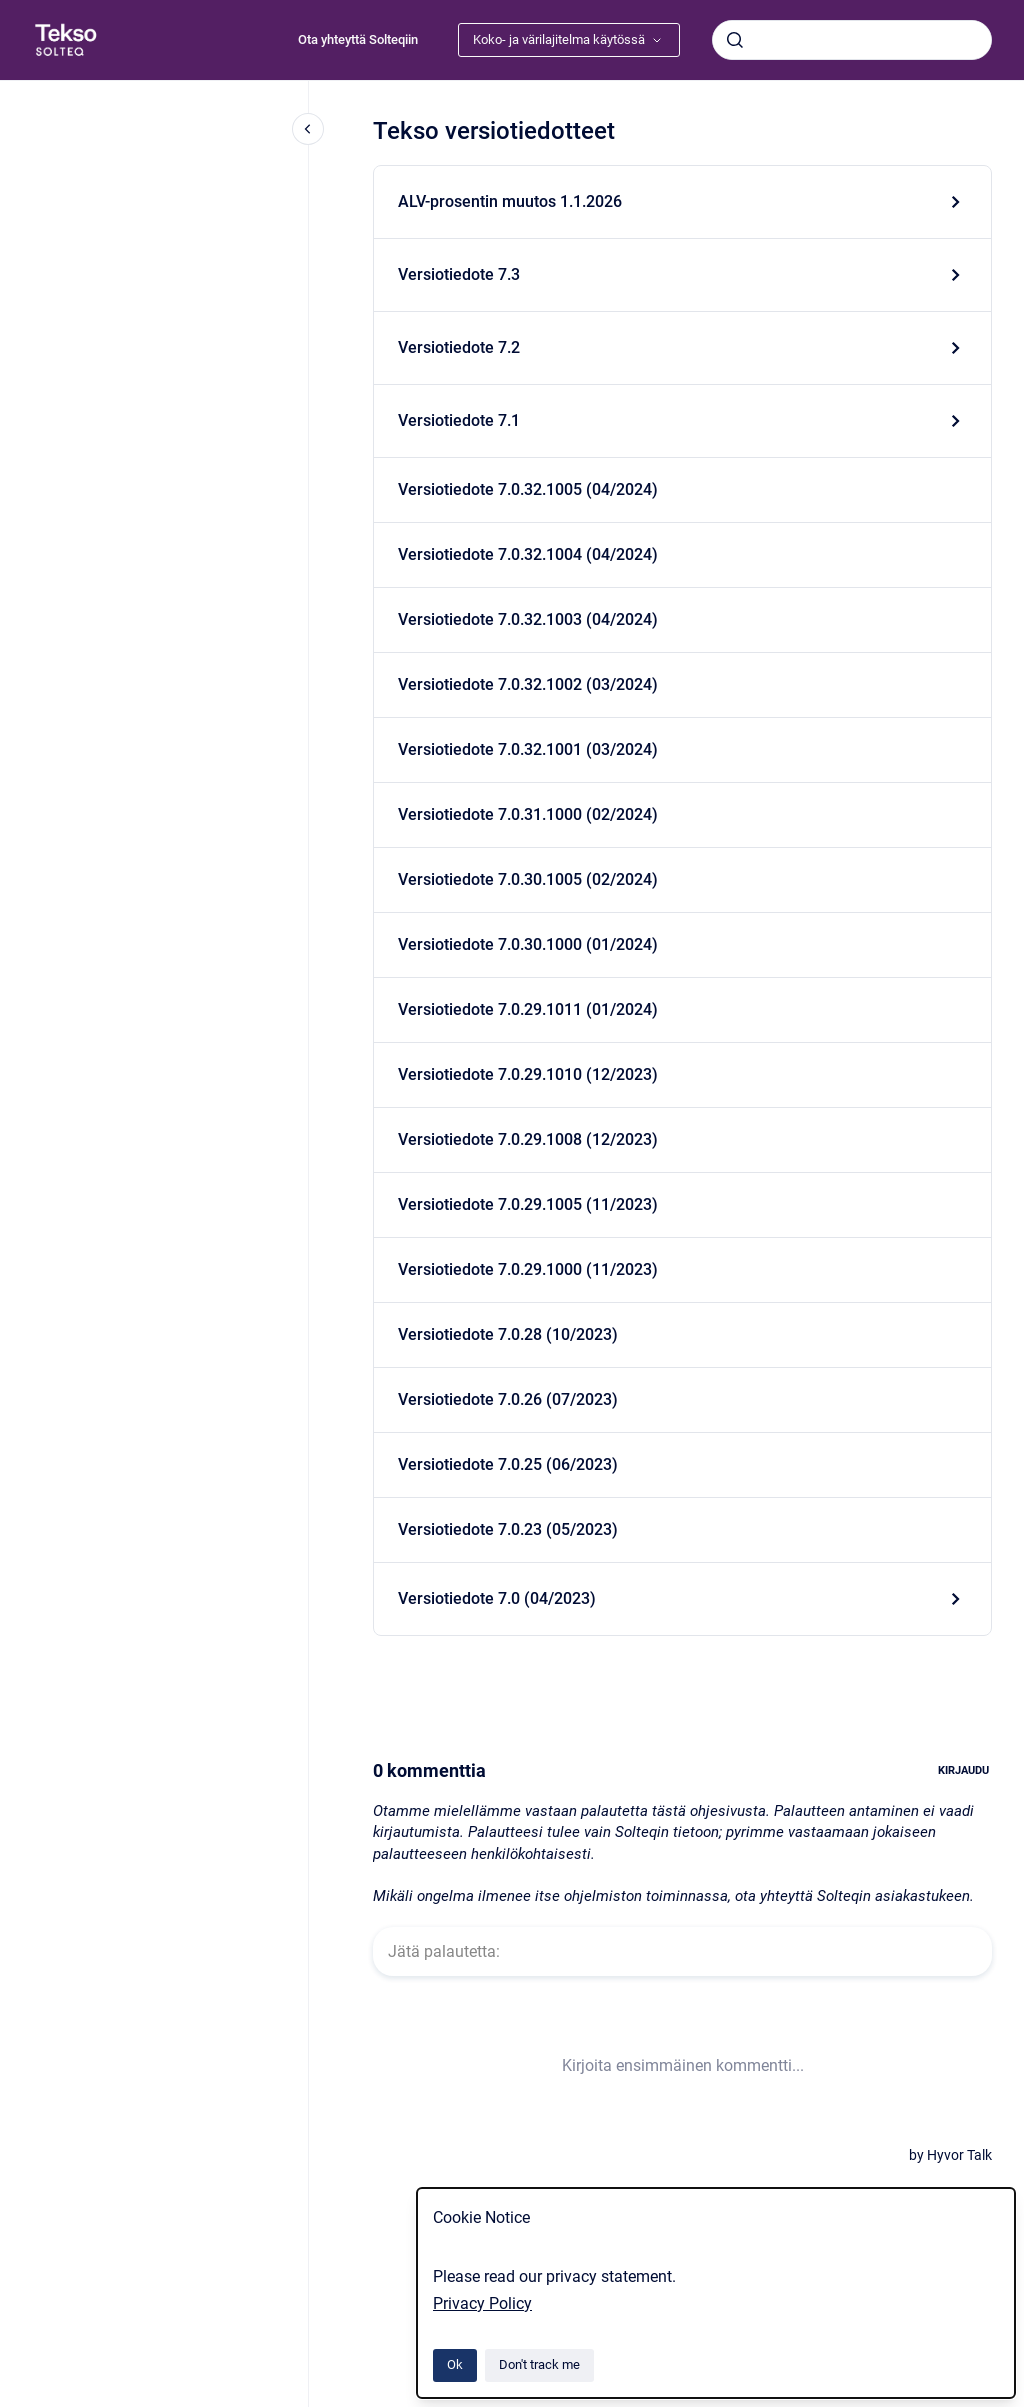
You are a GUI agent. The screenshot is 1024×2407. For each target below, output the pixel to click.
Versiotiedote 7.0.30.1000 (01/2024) (528, 944)
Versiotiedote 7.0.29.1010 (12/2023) (528, 1074)
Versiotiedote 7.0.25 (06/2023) (508, 1464)
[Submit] (735, 40)
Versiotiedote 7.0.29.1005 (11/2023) (528, 1204)
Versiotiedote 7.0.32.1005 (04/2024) (528, 489)
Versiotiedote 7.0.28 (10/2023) (508, 1334)
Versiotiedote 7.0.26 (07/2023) (508, 1399)
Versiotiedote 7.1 (459, 420)
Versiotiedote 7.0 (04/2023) (497, 1598)
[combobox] (852, 40)
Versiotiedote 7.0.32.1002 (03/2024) (528, 684)
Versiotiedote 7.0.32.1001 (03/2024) (528, 749)
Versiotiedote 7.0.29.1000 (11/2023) (528, 1269)
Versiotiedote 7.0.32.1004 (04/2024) (528, 554)
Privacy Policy (482, 2303)
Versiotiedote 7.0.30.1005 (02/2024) (528, 879)
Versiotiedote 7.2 (459, 347)
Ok (455, 2364)
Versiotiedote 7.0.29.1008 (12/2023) (528, 1139)
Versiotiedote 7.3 (459, 274)
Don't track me (539, 2364)
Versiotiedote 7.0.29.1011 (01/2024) (528, 1009)
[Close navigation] (308, 129)
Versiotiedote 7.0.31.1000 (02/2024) (528, 814)
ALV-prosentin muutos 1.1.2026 (510, 201)
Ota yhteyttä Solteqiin (358, 39)
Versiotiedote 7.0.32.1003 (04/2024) (528, 619)
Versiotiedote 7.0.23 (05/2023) (508, 1529)
